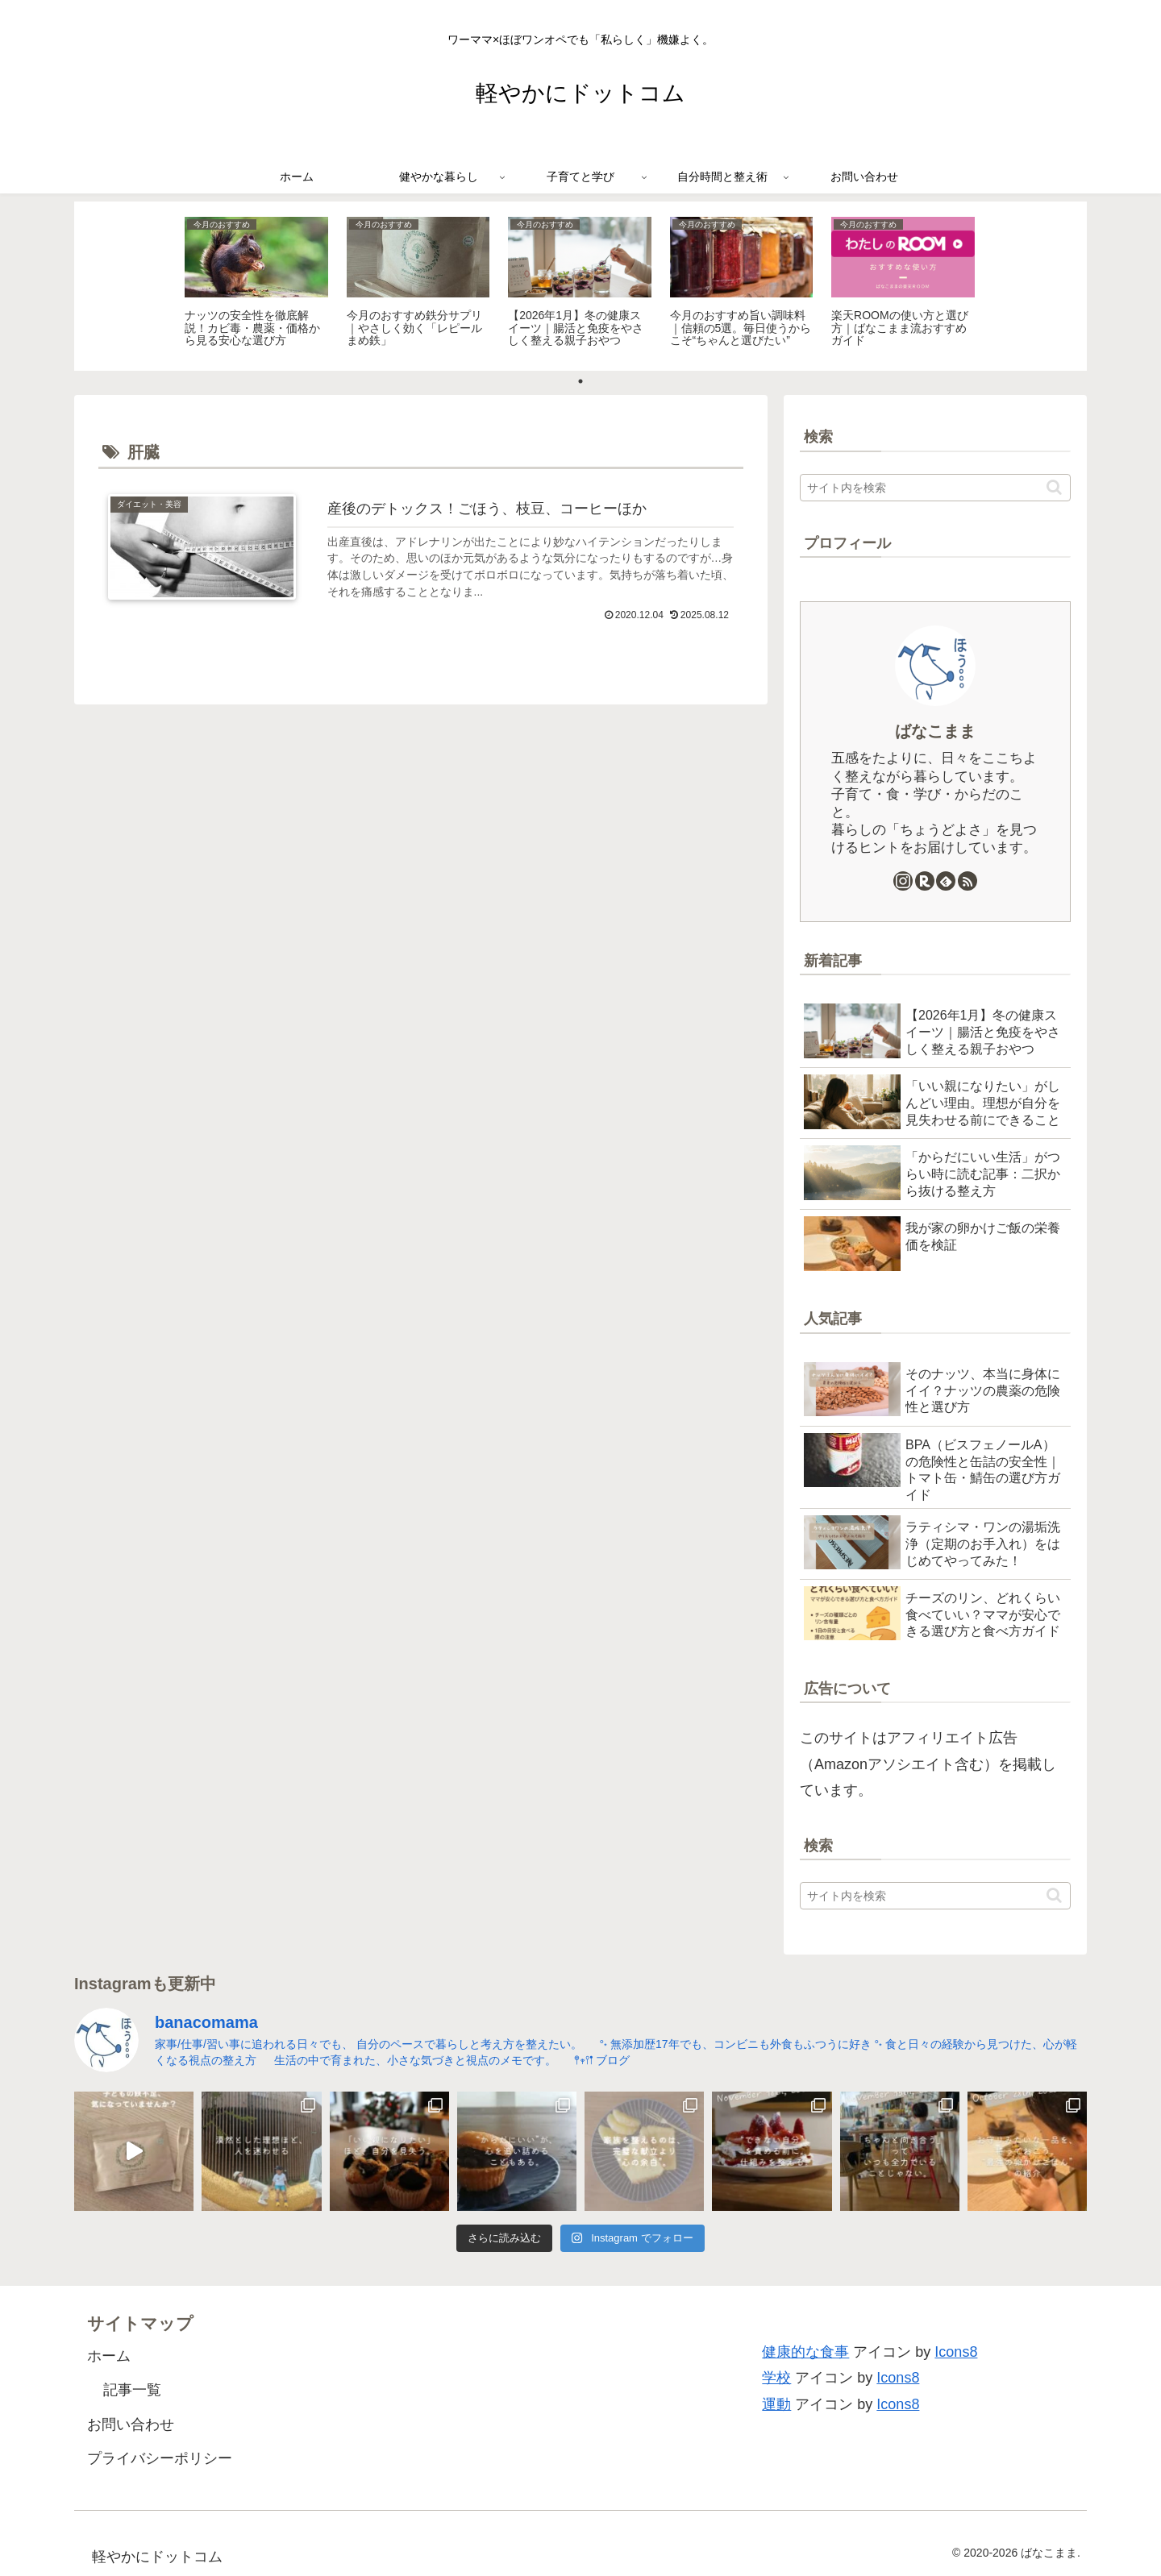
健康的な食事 (805, 2352)
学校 (776, 2378)
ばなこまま (935, 731)
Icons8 (955, 2352)
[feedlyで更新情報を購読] (945, 881)
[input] (935, 487)
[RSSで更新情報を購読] (967, 881)
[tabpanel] (256, 283)
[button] (1054, 487)
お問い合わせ (130, 2424)
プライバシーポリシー (159, 2458)
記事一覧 (132, 2390)
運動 (776, 2404)
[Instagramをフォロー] (903, 881)
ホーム (109, 2356)
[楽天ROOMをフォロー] (924, 881)
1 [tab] (580, 381)
